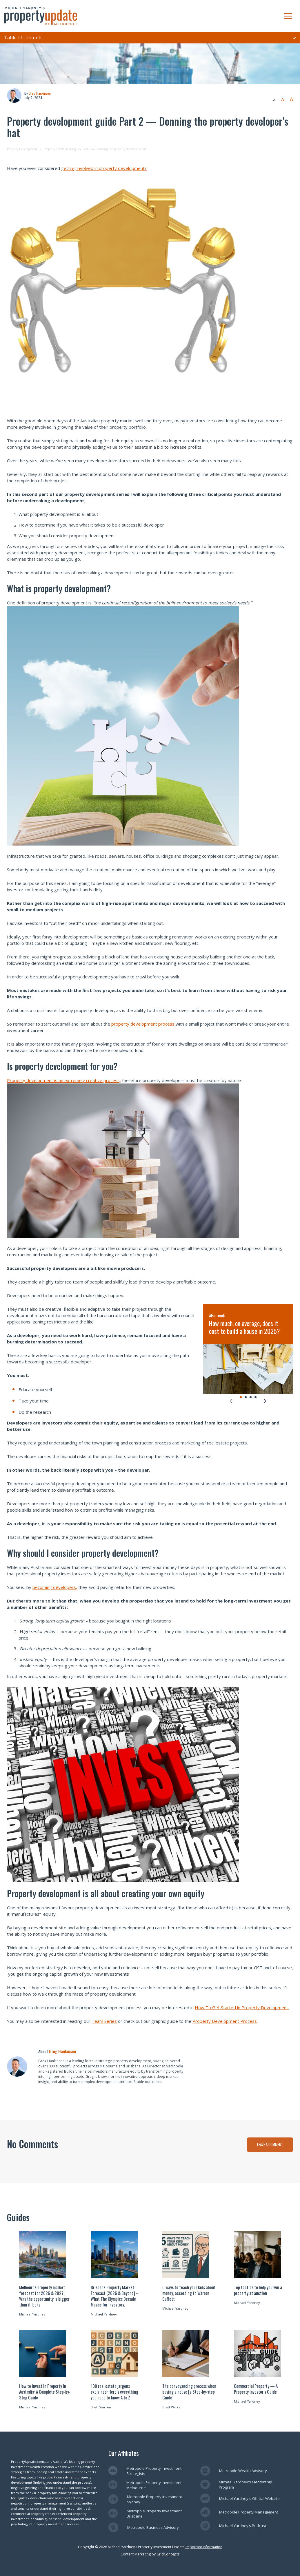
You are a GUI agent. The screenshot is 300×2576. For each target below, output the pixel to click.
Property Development (22, 149)
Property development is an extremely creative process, (64, 1080)
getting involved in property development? (104, 168)
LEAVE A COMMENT (270, 2144)
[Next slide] (265, 1401)
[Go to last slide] (231, 1401)
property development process (142, 1024)
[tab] (241, 1397)
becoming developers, (54, 1587)
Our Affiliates (123, 2453)
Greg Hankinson (40, 93)
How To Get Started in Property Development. (242, 2007)
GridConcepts (168, 2554)
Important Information (204, 2546)
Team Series (104, 2021)
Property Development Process (224, 2021)
